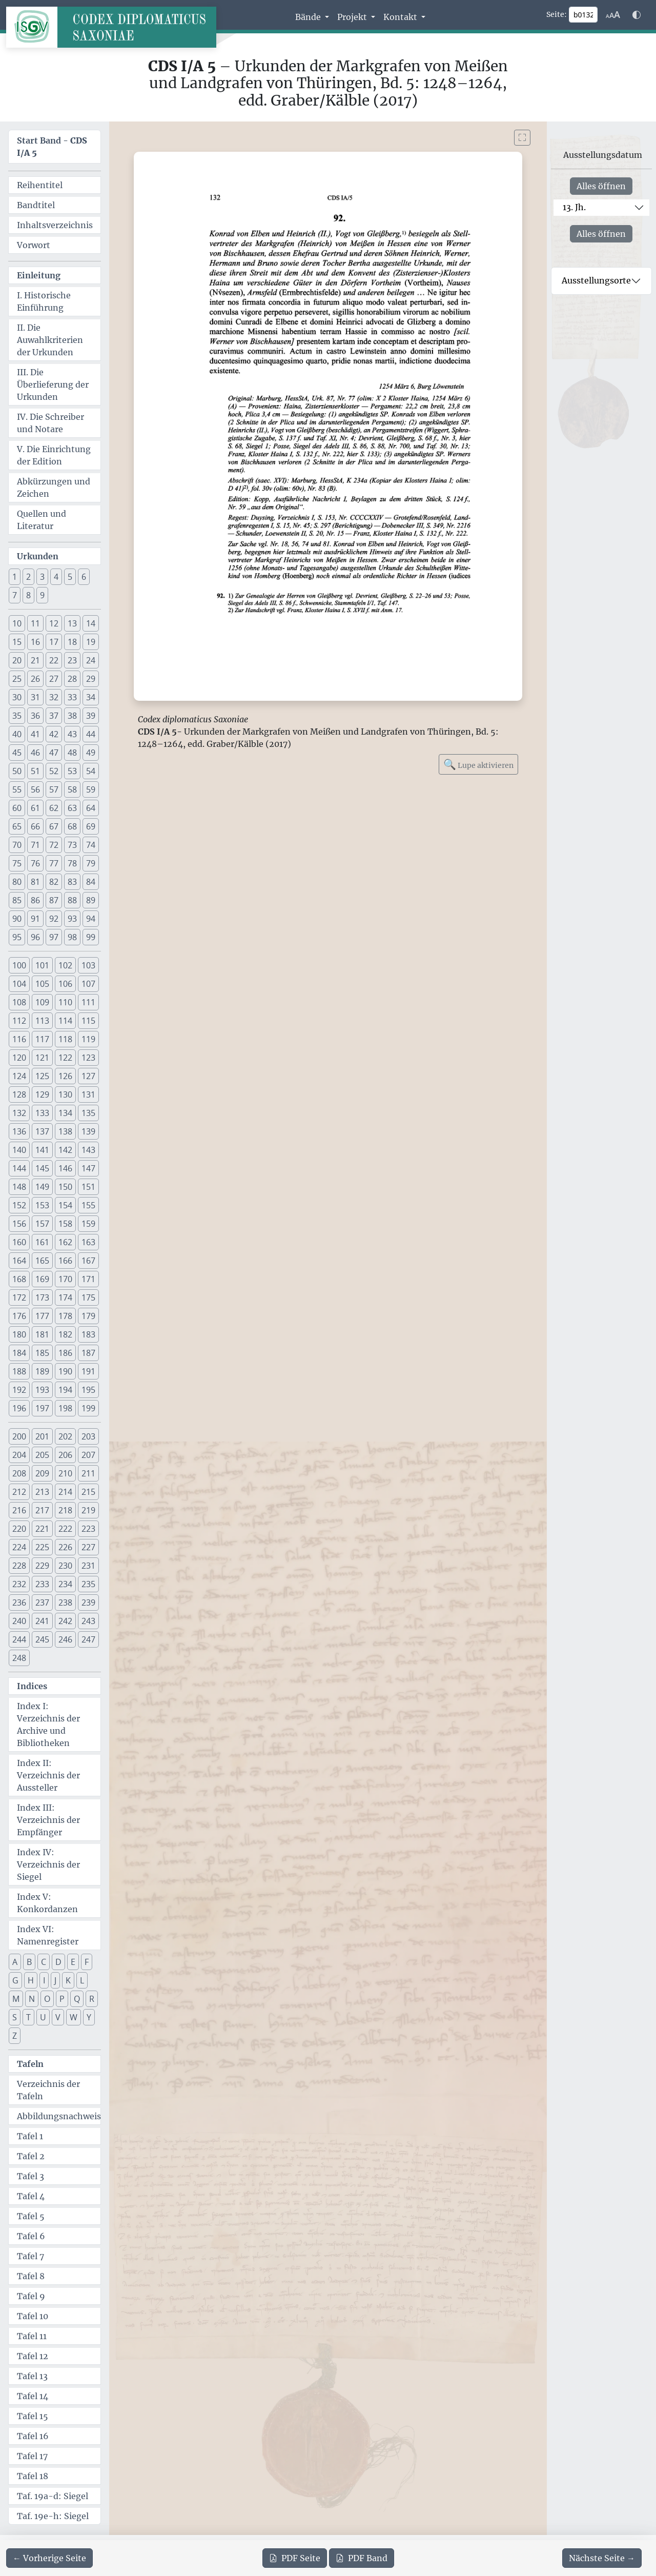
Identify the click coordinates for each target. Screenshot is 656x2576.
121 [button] (42, 1057)
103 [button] (88, 965)
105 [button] (42, 983)
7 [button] (14, 595)
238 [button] (65, 1602)
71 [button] (35, 844)
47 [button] (53, 752)
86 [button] (35, 900)
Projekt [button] (353, 17)
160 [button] (19, 1242)
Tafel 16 (33, 2436)
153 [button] (42, 1205)
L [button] (82, 1980)
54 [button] (90, 771)
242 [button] (65, 1621)
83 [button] (72, 881)
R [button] (91, 1998)
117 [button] (42, 1039)
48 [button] (72, 752)
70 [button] (17, 844)
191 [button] (88, 1371)
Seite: (556, 14)
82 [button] (53, 881)
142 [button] (65, 1149)
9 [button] (42, 595)
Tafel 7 (30, 2256)
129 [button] (42, 1094)
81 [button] (35, 881)
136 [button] (19, 1131)
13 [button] (72, 623)
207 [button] (88, 1455)
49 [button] (90, 752)
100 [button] (19, 965)
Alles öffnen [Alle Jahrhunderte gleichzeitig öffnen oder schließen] (601, 186)
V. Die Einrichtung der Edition (54, 455)
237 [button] (42, 1602)
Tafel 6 (31, 2236)
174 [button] (65, 1297)
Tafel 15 (32, 2416)
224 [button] (19, 1547)
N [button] (32, 1998)
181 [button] (42, 1334)
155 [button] (88, 1205)
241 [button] (42, 1621)
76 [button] (35, 863)
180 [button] (19, 1334)
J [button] (55, 1980)
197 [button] (42, 1408)
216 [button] (19, 1510)
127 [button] (88, 1076)
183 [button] (88, 1334)
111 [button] (88, 1002)
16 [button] (35, 641)
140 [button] (19, 1149)
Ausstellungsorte (596, 280)
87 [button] (53, 900)
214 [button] (65, 1491)
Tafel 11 (32, 2336)
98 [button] (72, 937)
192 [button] (19, 1389)
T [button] (28, 2017)
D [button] (58, 1962)
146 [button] (65, 1168)
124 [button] (19, 1076)
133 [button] (42, 1113)
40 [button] (17, 734)
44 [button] (90, 734)
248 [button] (19, 1658)
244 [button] (19, 1639)
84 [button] (90, 881)
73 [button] (72, 844)
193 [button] (42, 1389)
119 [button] (88, 1039)
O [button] (47, 1998)
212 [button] (19, 1491)
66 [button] (35, 826)
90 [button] (17, 918)
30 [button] (17, 697)
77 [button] (53, 863)
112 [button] (19, 1020)
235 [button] (88, 1584)
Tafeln (30, 2064)
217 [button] (42, 1510)
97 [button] (53, 937)
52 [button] (53, 771)
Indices (32, 1686)
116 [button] (19, 1039)
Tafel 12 (32, 2356)
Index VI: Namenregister (47, 1935)
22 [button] (53, 660)
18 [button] (72, 641)
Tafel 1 (30, 2136)
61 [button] (35, 808)
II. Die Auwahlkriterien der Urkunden (50, 339)
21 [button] (35, 660)
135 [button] (88, 1113)
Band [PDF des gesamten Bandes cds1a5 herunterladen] (361, 2558)
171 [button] (88, 1279)
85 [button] (17, 900)
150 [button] (65, 1186)
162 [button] (65, 1242)
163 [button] (88, 1242)
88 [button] (72, 900)
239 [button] (88, 1602)
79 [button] (90, 863)
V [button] (57, 2017)
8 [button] (28, 595)
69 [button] (90, 826)
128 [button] (19, 1094)
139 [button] (88, 1131)
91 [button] (35, 918)
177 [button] (42, 1316)
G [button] (15, 1980)
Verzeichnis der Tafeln (48, 2090)
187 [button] (88, 1352)
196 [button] (19, 1408)
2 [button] (28, 576)
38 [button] (72, 715)
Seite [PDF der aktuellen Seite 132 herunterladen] (294, 2558)
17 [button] (53, 641)
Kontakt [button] (401, 17)
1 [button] (14, 576)
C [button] (43, 1962)
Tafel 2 (31, 2156)
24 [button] (90, 660)
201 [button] (42, 1436)
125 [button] (42, 1076)
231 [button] (88, 1565)
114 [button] (65, 1020)
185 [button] (42, 1352)
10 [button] (17, 623)
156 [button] (19, 1223)
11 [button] (35, 623)
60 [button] (17, 808)
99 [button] (90, 937)
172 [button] (19, 1297)
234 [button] (65, 1584)
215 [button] (88, 1491)
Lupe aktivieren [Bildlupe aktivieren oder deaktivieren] (478, 764)
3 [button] (42, 576)
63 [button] (72, 808)
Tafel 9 (31, 2296)
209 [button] (42, 1473)
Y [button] (89, 2017)
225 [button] (42, 1547)
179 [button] (88, 1316)
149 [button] (42, 1186)
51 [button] (35, 771)
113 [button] (42, 1020)
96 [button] (35, 937)
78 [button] (72, 863)
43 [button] (72, 734)
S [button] (14, 2017)
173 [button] (42, 1297)
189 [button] (42, 1371)
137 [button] (42, 1131)
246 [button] (65, 1639)
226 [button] (65, 1547)
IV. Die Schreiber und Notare (50, 423)
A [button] (14, 1962)
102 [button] (65, 965)
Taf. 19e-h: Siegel (53, 2516)
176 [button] (19, 1316)
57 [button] (53, 789)
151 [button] (88, 1186)
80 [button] (17, 881)
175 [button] (88, 1297)
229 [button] (42, 1565)
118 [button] (65, 1039)
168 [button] (19, 1279)
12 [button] (53, 623)
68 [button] (72, 826)
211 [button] (88, 1473)
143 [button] (88, 1149)
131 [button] (88, 1094)
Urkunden (37, 556)
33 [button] (72, 697)
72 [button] (53, 844)
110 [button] (65, 1002)
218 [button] (65, 1510)
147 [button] (88, 1168)
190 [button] (65, 1371)
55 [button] (17, 789)
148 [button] (19, 1186)
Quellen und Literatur (41, 520)
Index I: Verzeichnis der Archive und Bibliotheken (48, 1724)
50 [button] (17, 771)
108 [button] (19, 1002)
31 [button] (35, 697)
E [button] (73, 1962)
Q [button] (77, 1998)
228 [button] (19, 1565)
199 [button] (88, 1408)
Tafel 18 (32, 2476)
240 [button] (19, 1621)
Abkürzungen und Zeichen (53, 487)
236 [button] (19, 1602)
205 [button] (42, 1455)
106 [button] (65, 983)
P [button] (62, 1998)
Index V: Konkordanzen (47, 1903)
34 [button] (90, 697)
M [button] (15, 1998)
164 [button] (19, 1260)
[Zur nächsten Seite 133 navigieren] (602, 2558)
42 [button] (53, 734)
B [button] (29, 1962)
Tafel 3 (30, 2176)
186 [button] (65, 1352)
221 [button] (42, 1528)
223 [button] (88, 1528)
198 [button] (65, 1408)
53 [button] (72, 771)
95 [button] (17, 937)
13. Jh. (574, 207)
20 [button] (17, 660)
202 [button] (65, 1436)
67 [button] (53, 826)
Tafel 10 (32, 2316)
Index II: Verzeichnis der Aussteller (48, 1775)
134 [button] (65, 1113)
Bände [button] (309, 17)
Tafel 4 (31, 2196)
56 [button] (35, 789)
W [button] (73, 2017)
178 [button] (65, 1316)
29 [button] (90, 678)
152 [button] (19, 1205)
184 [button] (19, 1352)
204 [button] (19, 1455)
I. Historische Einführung (44, 301)
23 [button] (72, 660)
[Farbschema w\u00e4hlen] (636, 15)
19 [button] (90, 641)
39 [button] (90, 715)
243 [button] (88, 1621)
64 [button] (90, 808)
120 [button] (19, 1057)
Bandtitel (36, 205)
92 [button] (53, 918)
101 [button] (42, 965)
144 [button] (19, 1168)
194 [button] (65, 1389)
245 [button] (42, 1639)
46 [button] (35, 752)
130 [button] (65, 1094)
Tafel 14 (32, 2396)
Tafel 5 (31, 2216)
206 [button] (65, 1455)
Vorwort (33, 245)
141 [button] (42, 1149)
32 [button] (53, 697)
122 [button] (65, 1057)
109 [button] (42, 1002)
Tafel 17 (32, 2456)
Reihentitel (40, 185)
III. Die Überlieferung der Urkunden (53, 384)
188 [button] (19, 1371)
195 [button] (88, 1389)
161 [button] (42, 1242)
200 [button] (19, 1436)
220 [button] (19, 1528)
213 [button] (42, 1491)
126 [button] (65, 1076)
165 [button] (42, 1260)
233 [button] (42, 1584)
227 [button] (88, 1547)
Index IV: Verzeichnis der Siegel (48, 1864)
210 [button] (65, 1473)
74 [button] (90, 844)
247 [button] (88, 1639)
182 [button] (65, 1334)
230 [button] (65, 1565)
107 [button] (88, 983)
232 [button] (19, 1584)
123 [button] (88, 1057)
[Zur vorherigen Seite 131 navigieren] (49, 2558)
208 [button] (19, 1473)
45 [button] (17, 752)
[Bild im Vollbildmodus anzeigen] (522, 138)
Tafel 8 (31, 2276)
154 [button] (65, 1205)
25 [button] (17, 678)
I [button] (44, 1980)
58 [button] (72, 789)
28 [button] (72, 678)
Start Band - (52, 146)
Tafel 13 (32, 2376)
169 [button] (42, 1279)
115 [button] (88, 1020)
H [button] (31, 1980)
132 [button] (19, 1113)
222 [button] (65, 1528)
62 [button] (53, 808)
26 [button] (35, 678)
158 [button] (65, 1223)
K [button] (68, 1980)
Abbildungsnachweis (59, 2116)
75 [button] (17, 863)
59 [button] (90, 789)
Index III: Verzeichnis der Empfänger (48, 1819)
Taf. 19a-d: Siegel (52, 2496)
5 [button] (70, 576)
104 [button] (19, 983)
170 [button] (65, 1279)
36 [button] (35, 715)
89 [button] (90, 900)
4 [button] (56, 576)
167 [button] (88, 1260)
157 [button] (42, 1223)
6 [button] (83, 576)
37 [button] (53, 715)
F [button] (87, 1962)
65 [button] (17, 826)
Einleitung (38, 275)
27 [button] (53, 678)
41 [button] (35, 734)
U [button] (43, 2017)
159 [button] (88, 1223)
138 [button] (65, 1131)
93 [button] (72, 918)
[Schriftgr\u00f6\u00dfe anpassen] (613, 15)
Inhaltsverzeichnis (55, 225)
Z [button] (14, 2035)
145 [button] (42, 1168)
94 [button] (90, 918)
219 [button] (88, 1510)
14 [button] (90, 623)
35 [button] (17, 715)
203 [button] (88, 1436)
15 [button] (17, 641)
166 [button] (65, 1260)
